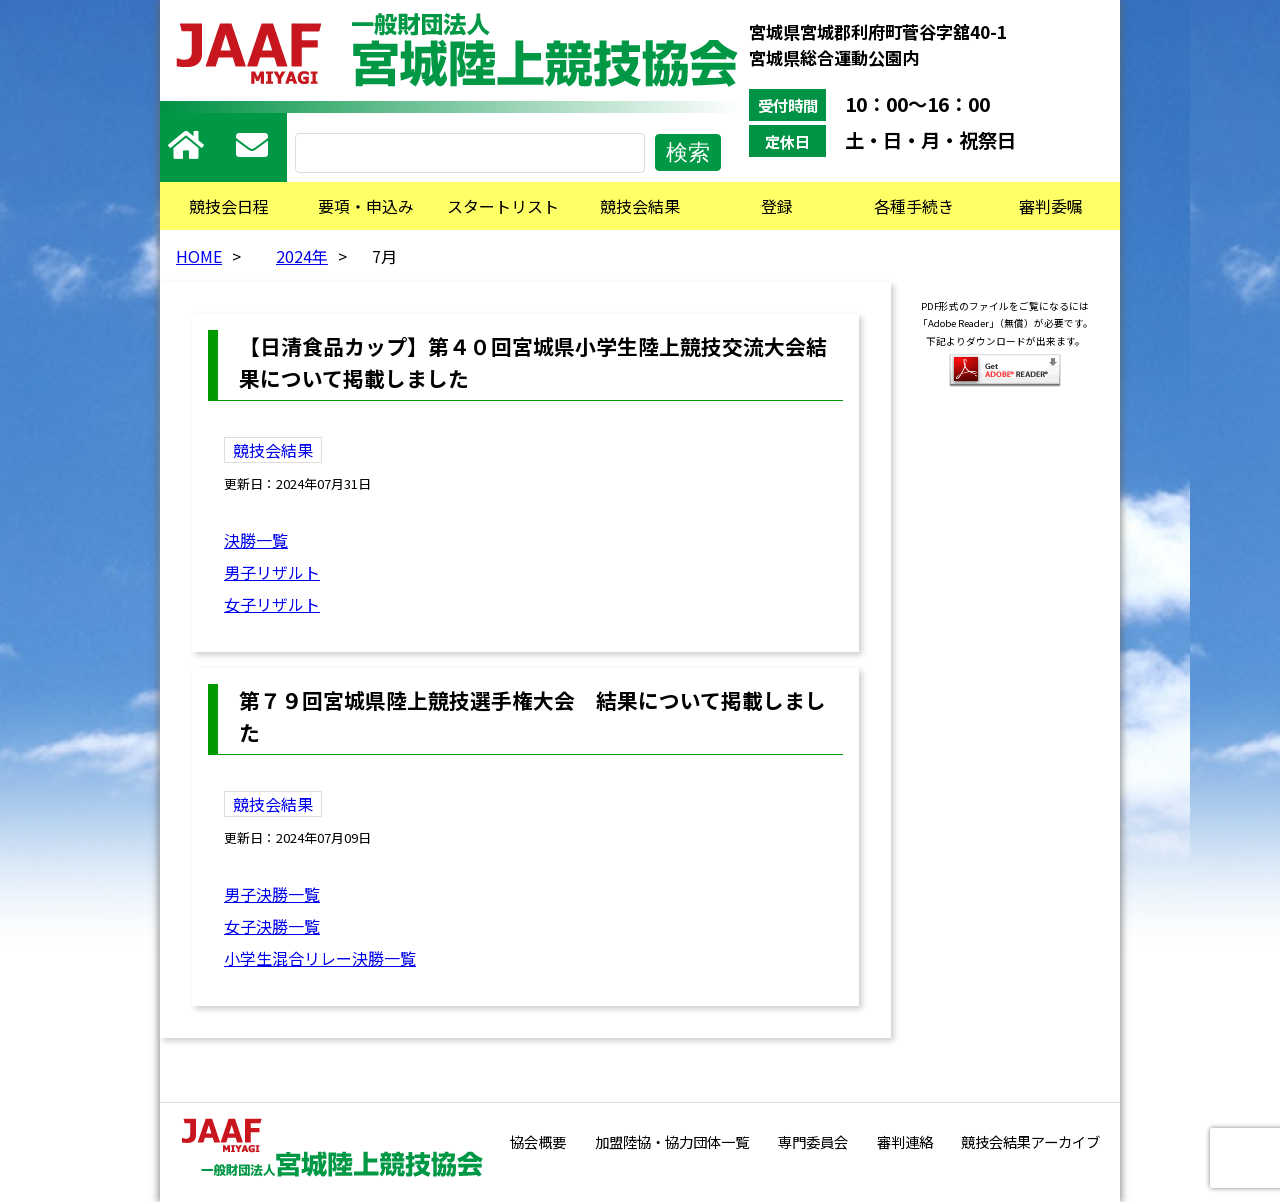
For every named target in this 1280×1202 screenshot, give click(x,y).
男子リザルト (272, 572)
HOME (199, 256)
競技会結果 (640, 206)
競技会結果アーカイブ (1030, 1141)
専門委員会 (813, 1141)
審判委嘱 (1051, 206)
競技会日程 (229, 206)
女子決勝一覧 (272, 926)
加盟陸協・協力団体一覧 (672, 1141)
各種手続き (914, 206)
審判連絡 (905, 1141)
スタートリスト (503, 206)
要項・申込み (366, 206)
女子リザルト (272, 604)
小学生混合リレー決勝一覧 (320, 958)
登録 (777, 206)
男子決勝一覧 (272, 894)
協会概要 (538, 1141)
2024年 (302, 256)
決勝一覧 (256, 540)
